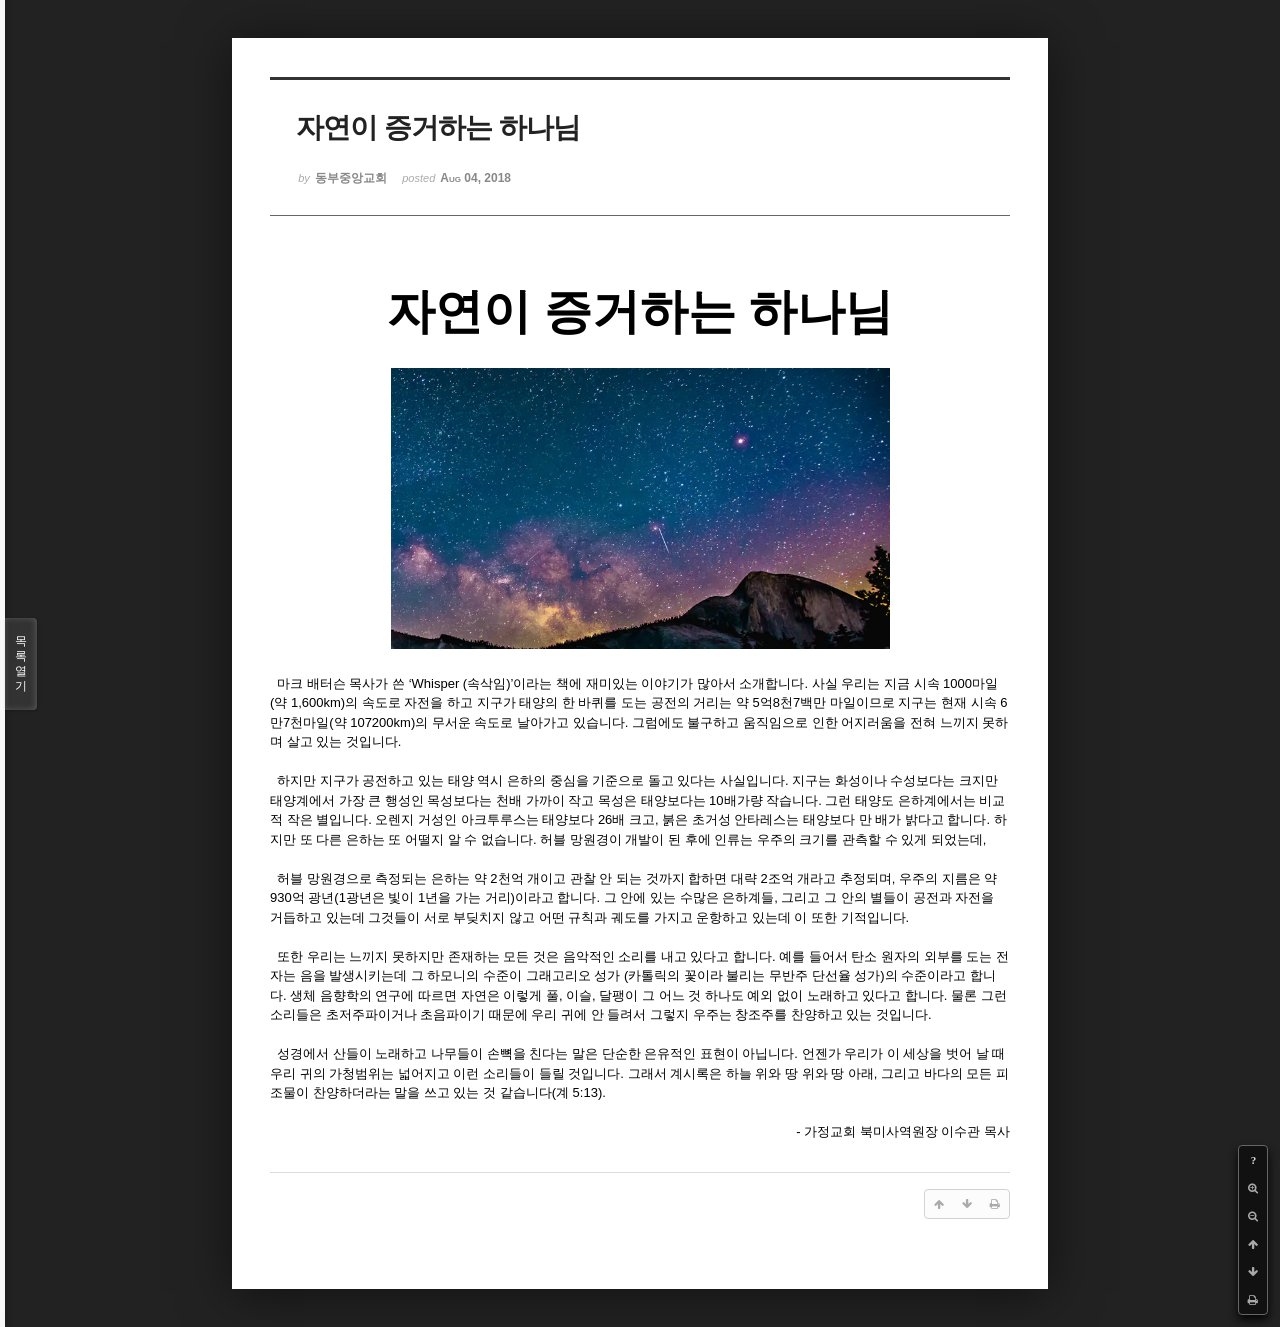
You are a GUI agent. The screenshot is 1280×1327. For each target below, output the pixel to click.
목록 (21, 664)
